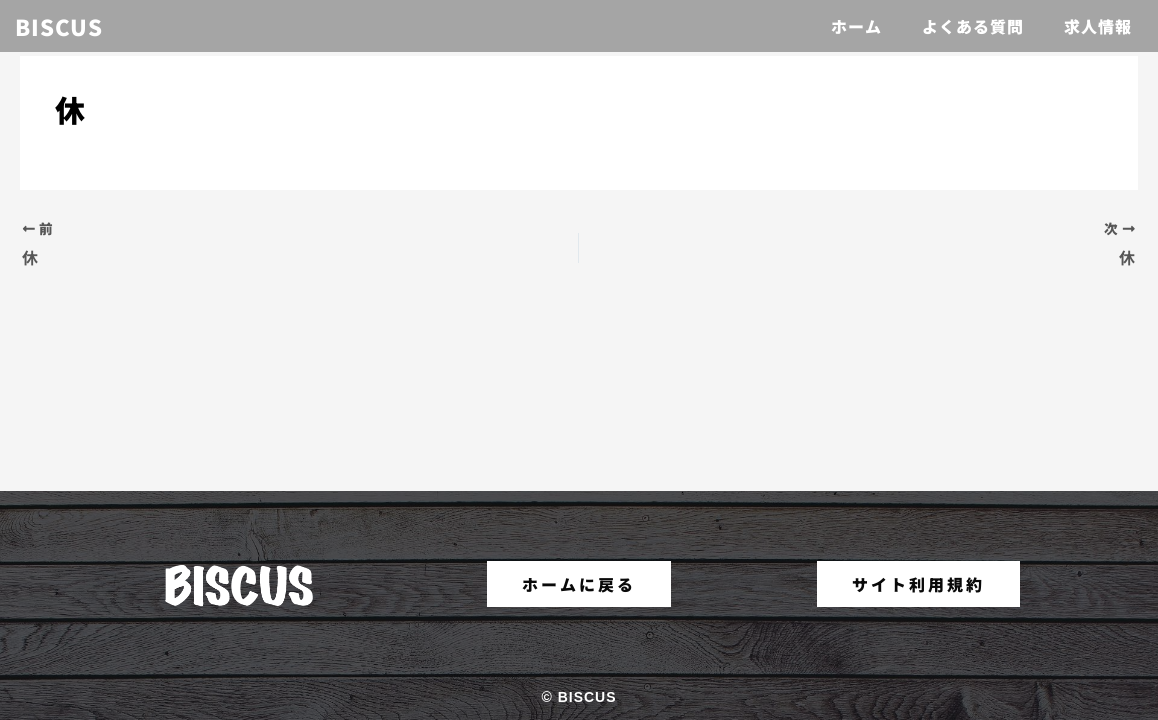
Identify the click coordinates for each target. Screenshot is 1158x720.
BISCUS (59, 26)
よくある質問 (973, 26)
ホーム (856, 26)
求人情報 (1098, 26)
